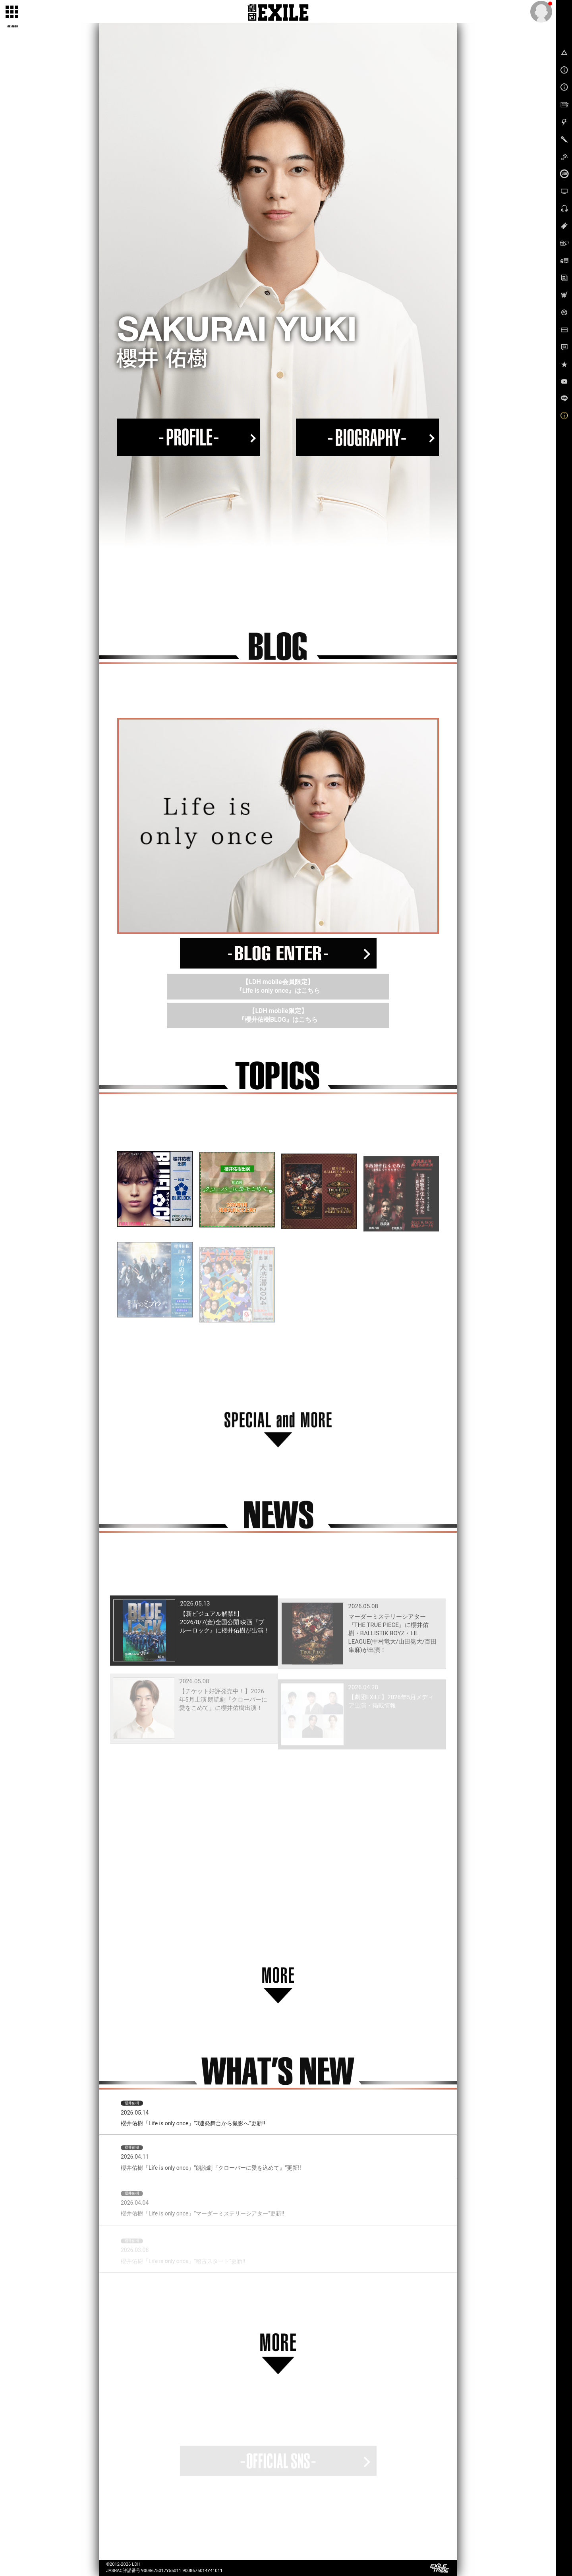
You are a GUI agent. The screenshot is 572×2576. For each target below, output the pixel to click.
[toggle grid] (12, 12)
